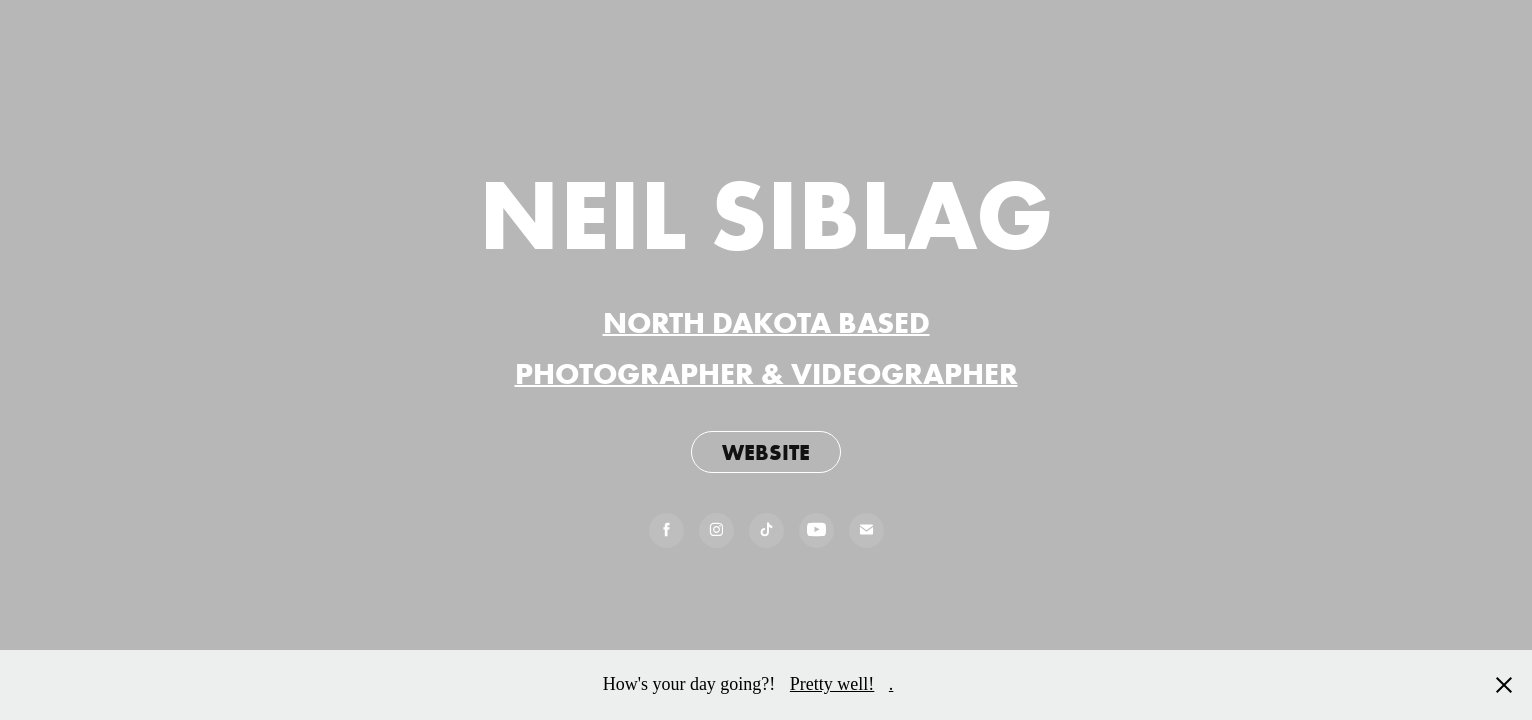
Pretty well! (832, 684)
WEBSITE (766, 452)
